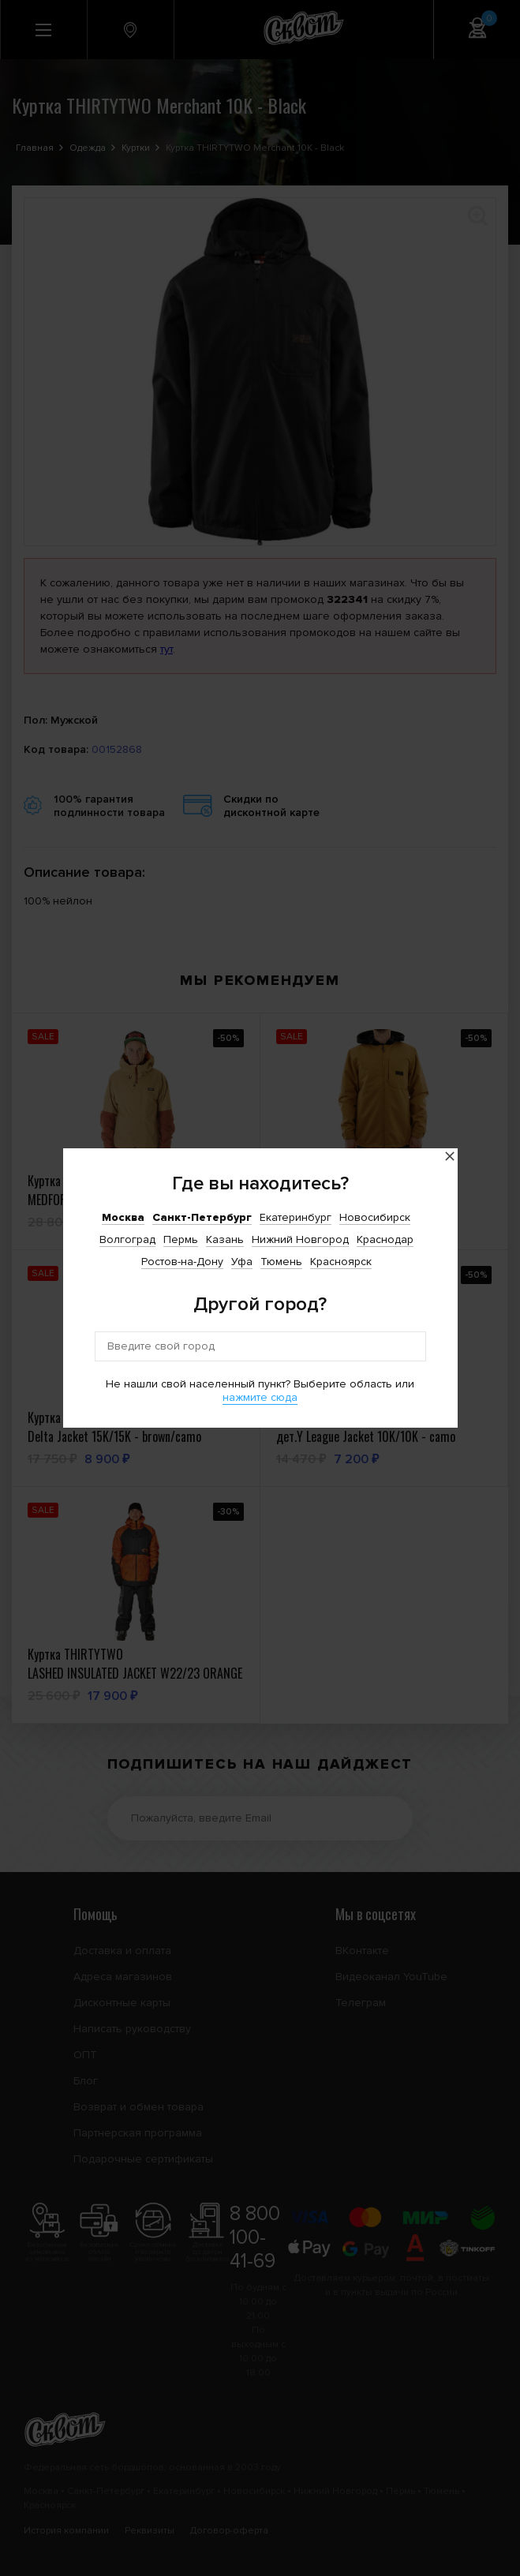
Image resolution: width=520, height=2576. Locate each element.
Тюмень (281, 1261)
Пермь (180, 1239)
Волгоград (127, 1239)
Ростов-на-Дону (182, 1261)
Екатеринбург (295, 1217)
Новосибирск (374, 1217)
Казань (225, 1239)
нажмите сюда (260, 1397)
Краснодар (385, 1239)
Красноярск (341, 1261)
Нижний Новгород (300, 1239)
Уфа (242, 1261)
